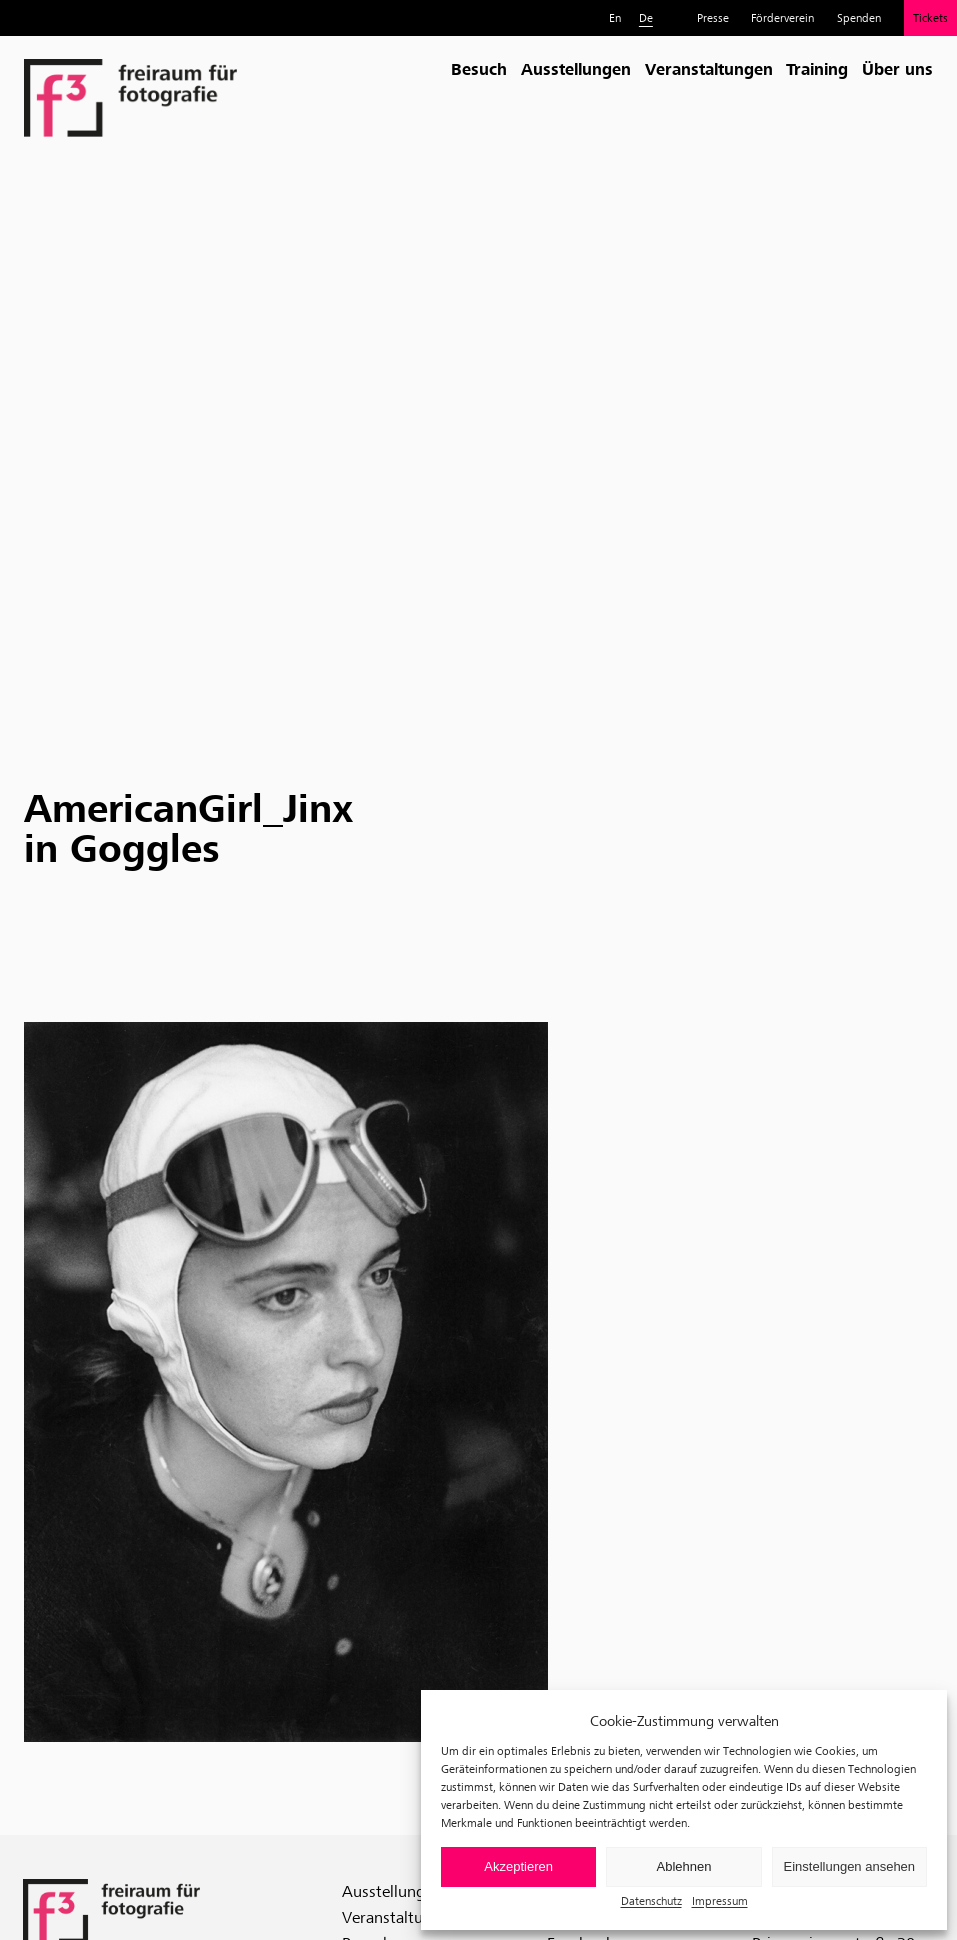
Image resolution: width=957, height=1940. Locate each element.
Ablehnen (684, 1866)
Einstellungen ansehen (850, 1866)
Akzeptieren (518, 1866)
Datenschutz (651, 1900)
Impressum (720, 1900)
